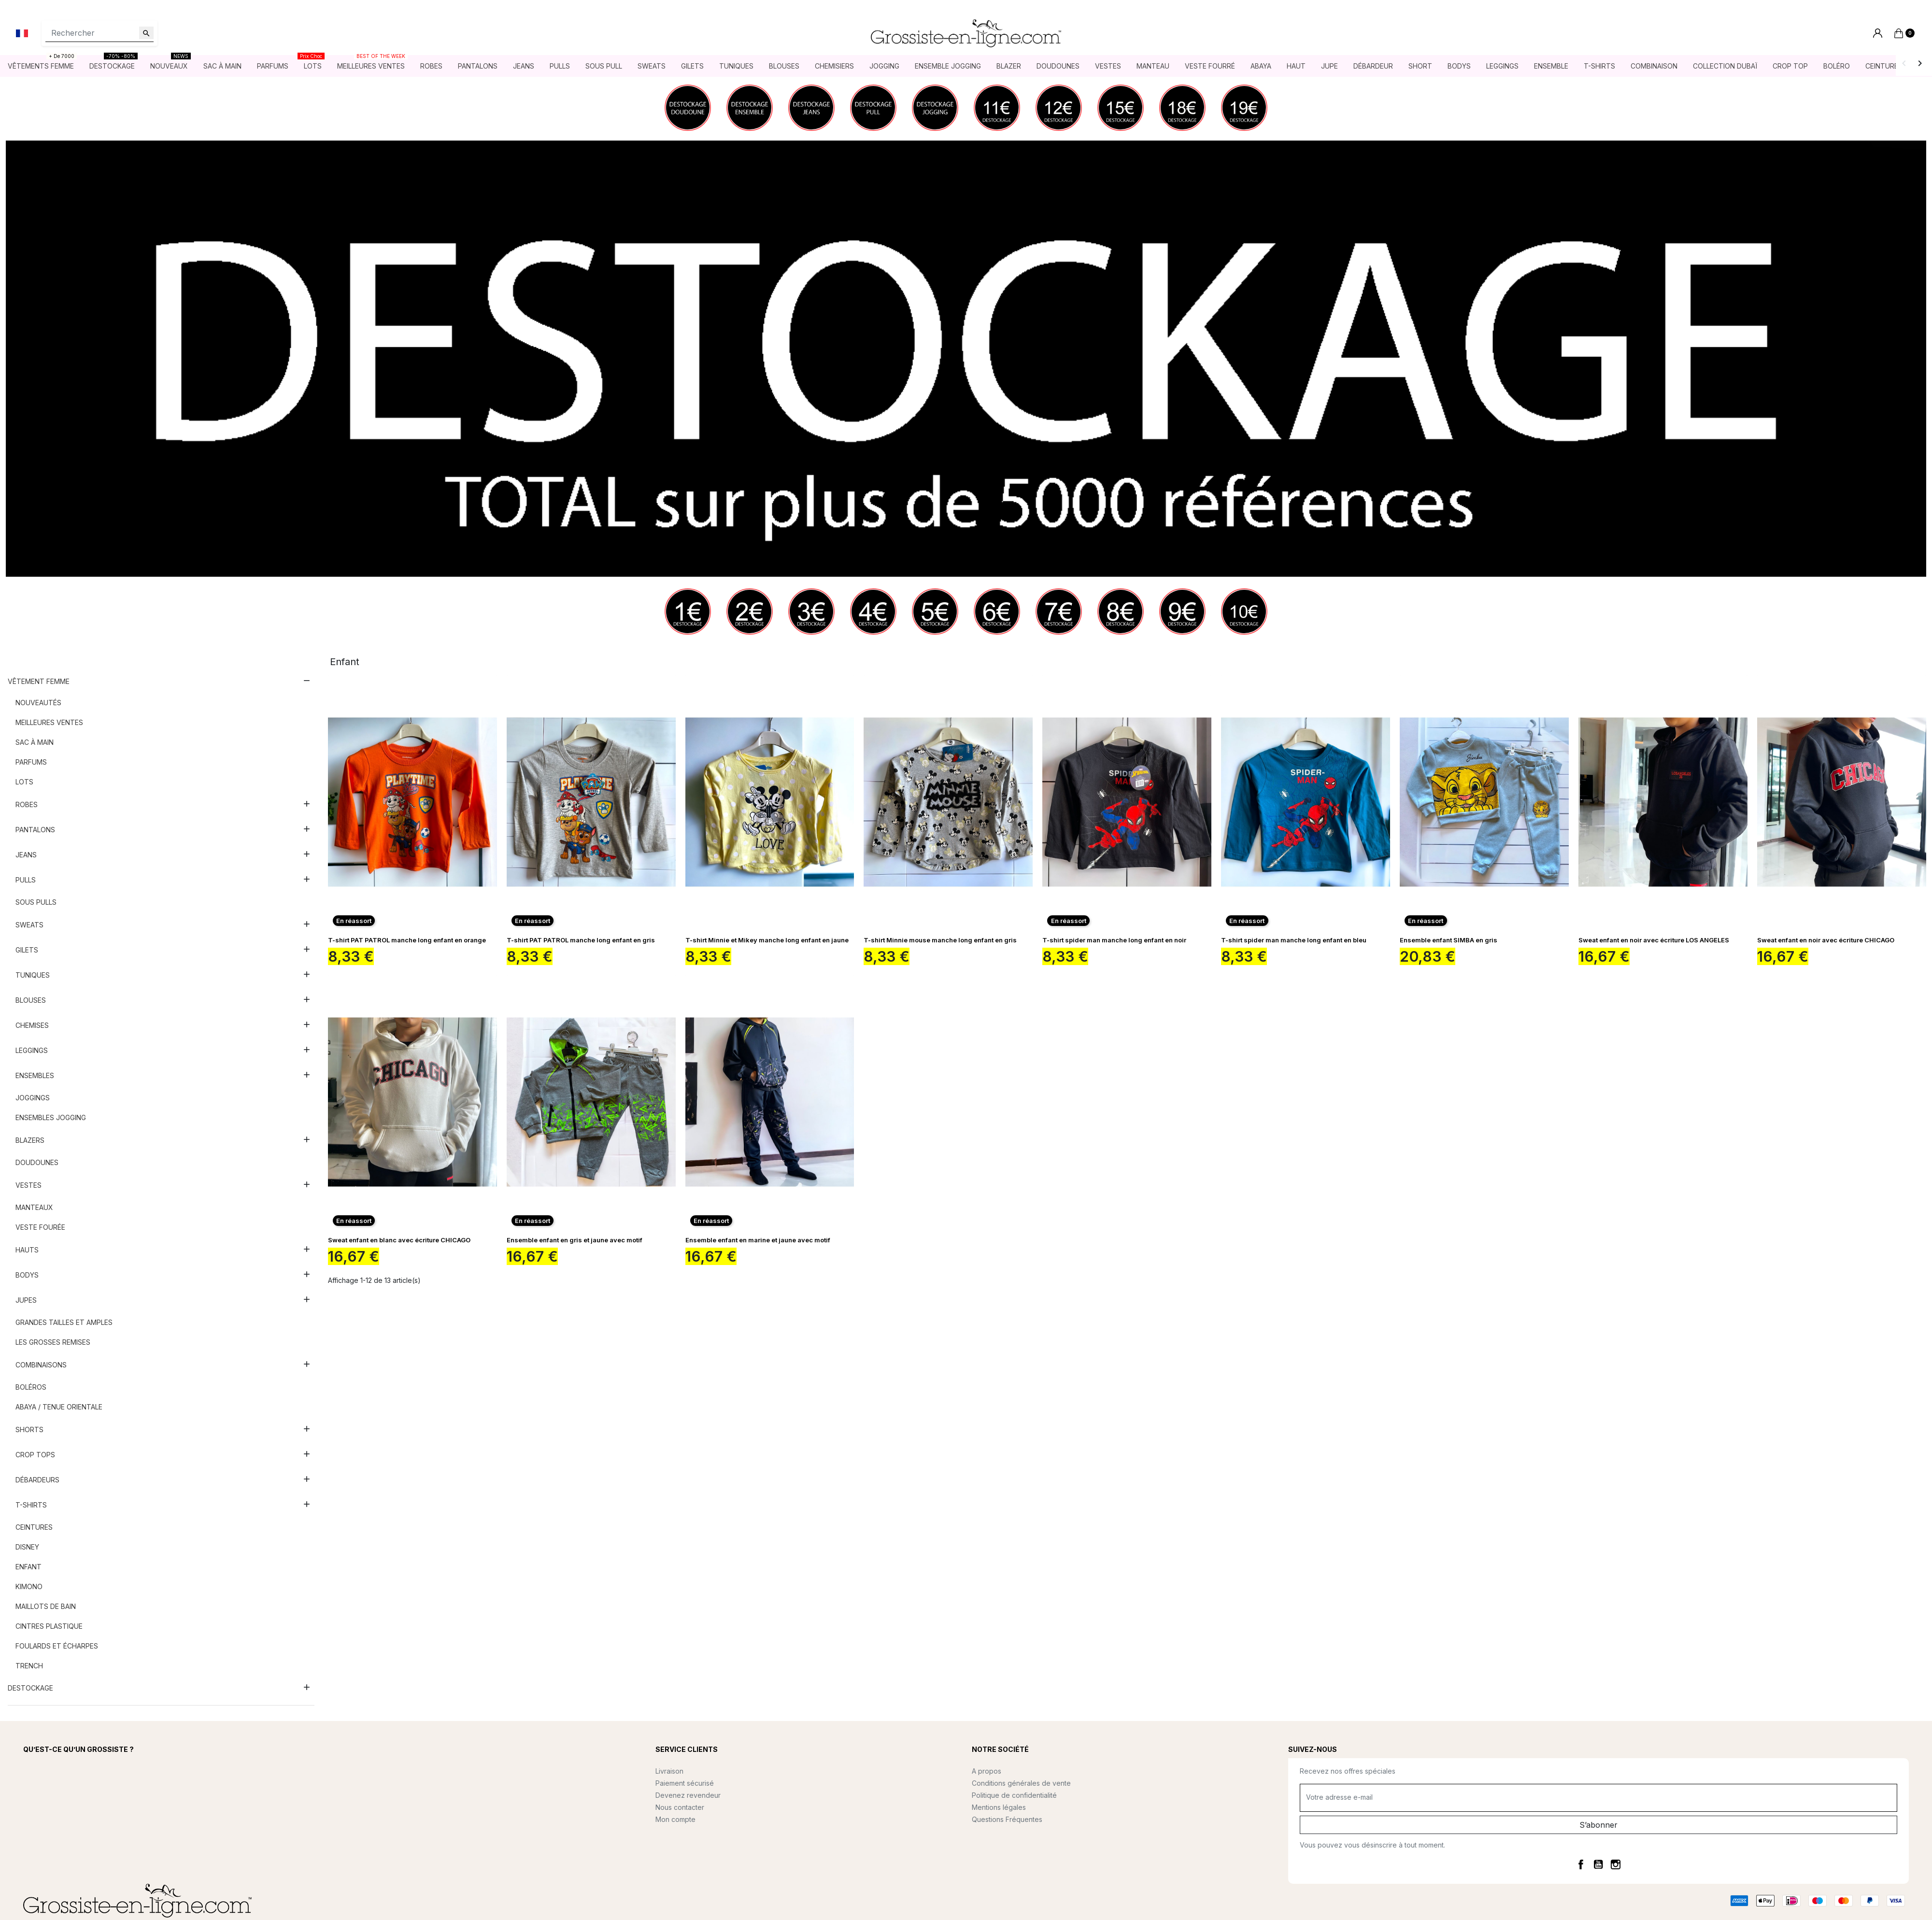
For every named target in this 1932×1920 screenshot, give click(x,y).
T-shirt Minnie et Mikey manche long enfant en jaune (767, 940)
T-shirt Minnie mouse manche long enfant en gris (940, 940)
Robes (26, 805)
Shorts (29, 1430)
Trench (29, 1666)
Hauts (27, 1250)
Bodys (27, 1275)
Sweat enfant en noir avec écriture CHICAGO (1825, 940)
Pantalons (35, 830)
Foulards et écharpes (56, 1646)
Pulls (25, 880)
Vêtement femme (39, 682)
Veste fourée (40, 1227)
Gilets (26, 950)
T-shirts (31, 1505)
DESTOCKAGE (30, 1688)
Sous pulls (36, 902)
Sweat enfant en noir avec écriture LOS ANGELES (1653, 940)
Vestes (28, 1185)
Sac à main (34, 743)
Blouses (30, 1000)
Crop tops (35, 1455)
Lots (24, 782)
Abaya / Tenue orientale (58, 1407)
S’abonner (1598, 1825)
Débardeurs (37, 1480)
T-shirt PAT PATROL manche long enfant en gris (581, 940)
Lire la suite (43, 1785)
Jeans (26, 855)
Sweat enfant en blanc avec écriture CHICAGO (399, 1240)
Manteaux (34, 1208)
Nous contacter (679, 1808)
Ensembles (34, 1076)
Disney (27, 1547)
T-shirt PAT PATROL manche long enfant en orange (407, 940)
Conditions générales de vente (1021, 1783)
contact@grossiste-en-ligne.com (99, 1813)
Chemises (32, 1026)
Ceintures (34, 1527)
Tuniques (32, 975)
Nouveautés (38, 703)
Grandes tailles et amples (64, 1323)
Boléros (30, 1387)
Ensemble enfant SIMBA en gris (1448, 940)
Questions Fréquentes (1007, 1820)
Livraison (669, 1771)
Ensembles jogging (50, 1118)
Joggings (32, 1098)
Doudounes (36, 1163)
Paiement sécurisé (684, 1783)
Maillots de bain (45, 1607)
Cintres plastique (49, 1626)
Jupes (26, 1300)
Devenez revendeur (688, 1796)
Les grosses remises (52, 1342)
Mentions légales (999, 1808)
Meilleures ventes (49, 723)
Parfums (31, 762)
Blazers (29, 1141)
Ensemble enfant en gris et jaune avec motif (574, 1240)
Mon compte (675, 1820)
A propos (986, 1771)
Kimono (29, 1587)
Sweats (29, 925)
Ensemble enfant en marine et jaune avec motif (757, 1240)
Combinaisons (41, 1365)
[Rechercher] (99, 33)
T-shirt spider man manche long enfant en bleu (1293, 940)
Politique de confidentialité (1014, 1796)
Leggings (31, 1051)
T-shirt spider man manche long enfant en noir (1114, 940)
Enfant (28, 1567)
